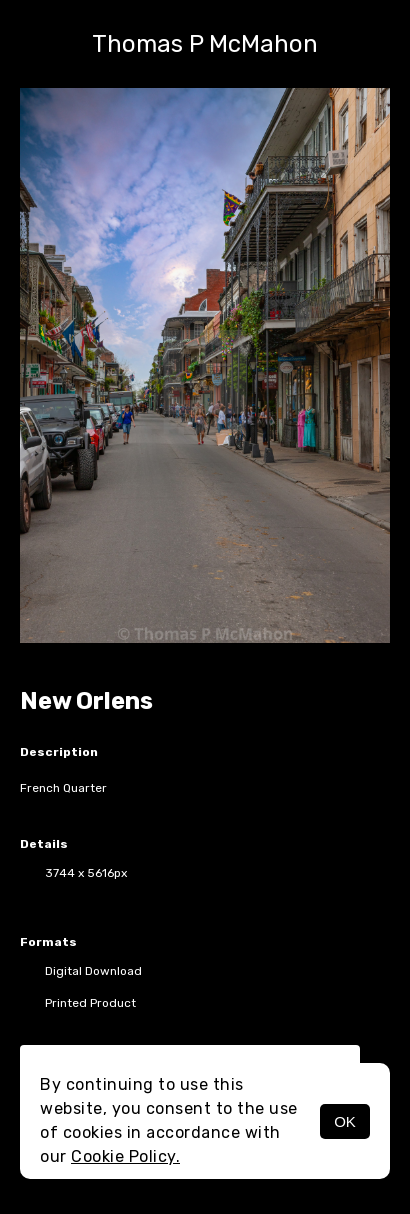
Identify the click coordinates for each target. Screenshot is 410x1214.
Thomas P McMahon (205, 44)
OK (345, 1121)
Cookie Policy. (125, 1156)
